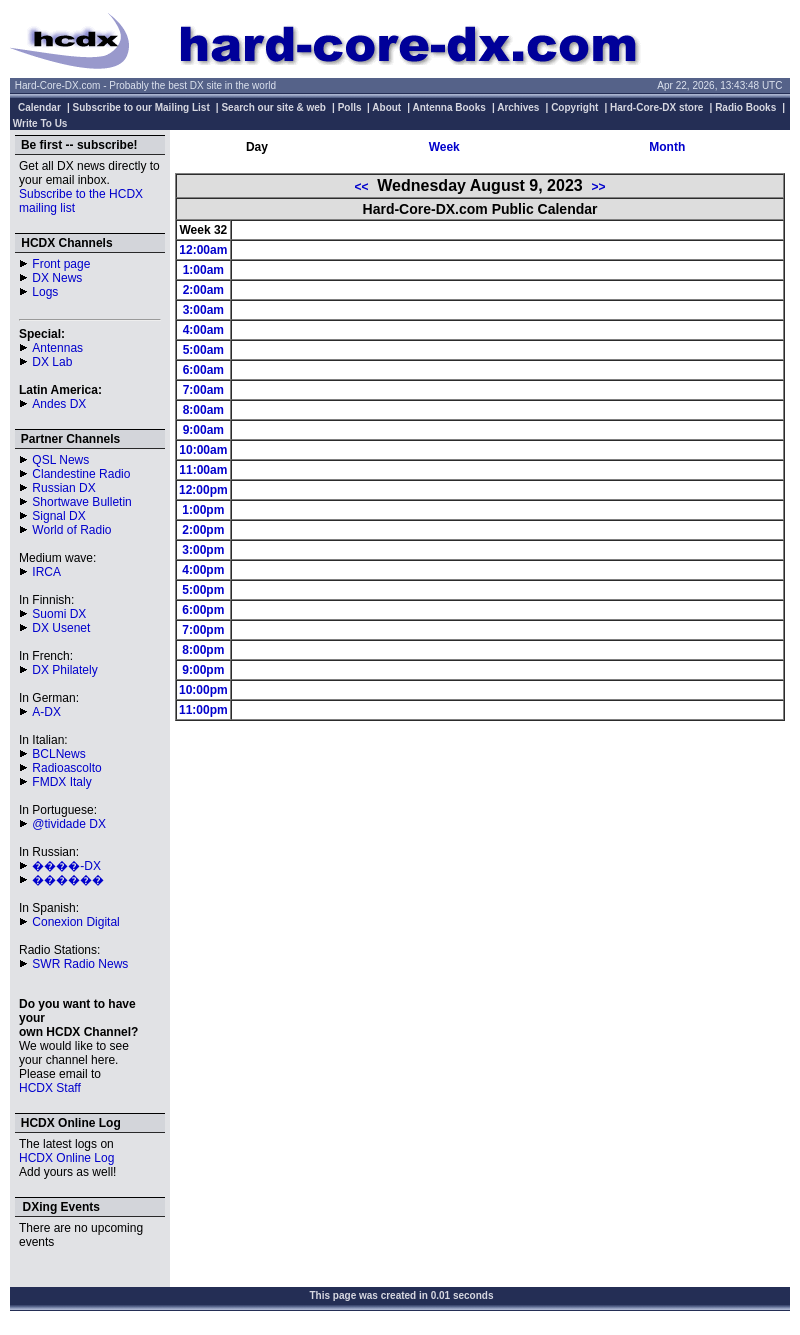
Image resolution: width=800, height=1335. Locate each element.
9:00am (203, 430)
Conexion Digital (75, 922)
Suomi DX (59, 614)
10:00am (203, 450)
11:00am (203, 470)
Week (444, 147)
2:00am (203, 290)
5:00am (203, 350)
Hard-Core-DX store (656, 107)
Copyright (574, 107)
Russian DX (63, 488)
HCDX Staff (50, 1088)
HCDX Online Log (66, 1158)
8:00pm (203, 650)
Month (667, 147)
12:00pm (203, 490)
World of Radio (71, 530)
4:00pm (203, 570)
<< (361, 187)
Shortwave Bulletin (81, 502)
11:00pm (203, 710)
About (386, 107)
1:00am (203, 270)
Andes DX (59, 404)
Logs (45, 292)
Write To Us (40, 123)
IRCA (46, 572)
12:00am (203, 250)
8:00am (203, 410)
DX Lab (52, 362)
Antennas (57, 348)
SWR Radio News (80, 964)
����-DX (66, 866)
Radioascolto (66, 768)
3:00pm (203, 550)
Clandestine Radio (81, 474)
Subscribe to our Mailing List (141, 107)
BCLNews (58, 754)
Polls (350, 107)
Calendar (39, 107)
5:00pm (203, 590)
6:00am (203, 370)
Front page (61, 264)
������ (68, 880)
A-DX (46, 712)
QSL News (60, 460)
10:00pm (203, 690)
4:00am (203, 330)
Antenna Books (449, 107)
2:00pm (203, 530)
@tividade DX (69, 824)
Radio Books (745, 107)
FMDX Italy (61, 782)
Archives (518, 107)
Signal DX (58, 516)
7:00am (203, 390)
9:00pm (203, 670)
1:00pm (203, 510)
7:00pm (203, 630)
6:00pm (203, 610)
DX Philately (64, 670)
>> (599, 187)
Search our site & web (273, 107)
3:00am (203, 310)
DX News (57, 278)
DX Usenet (61, 628)
